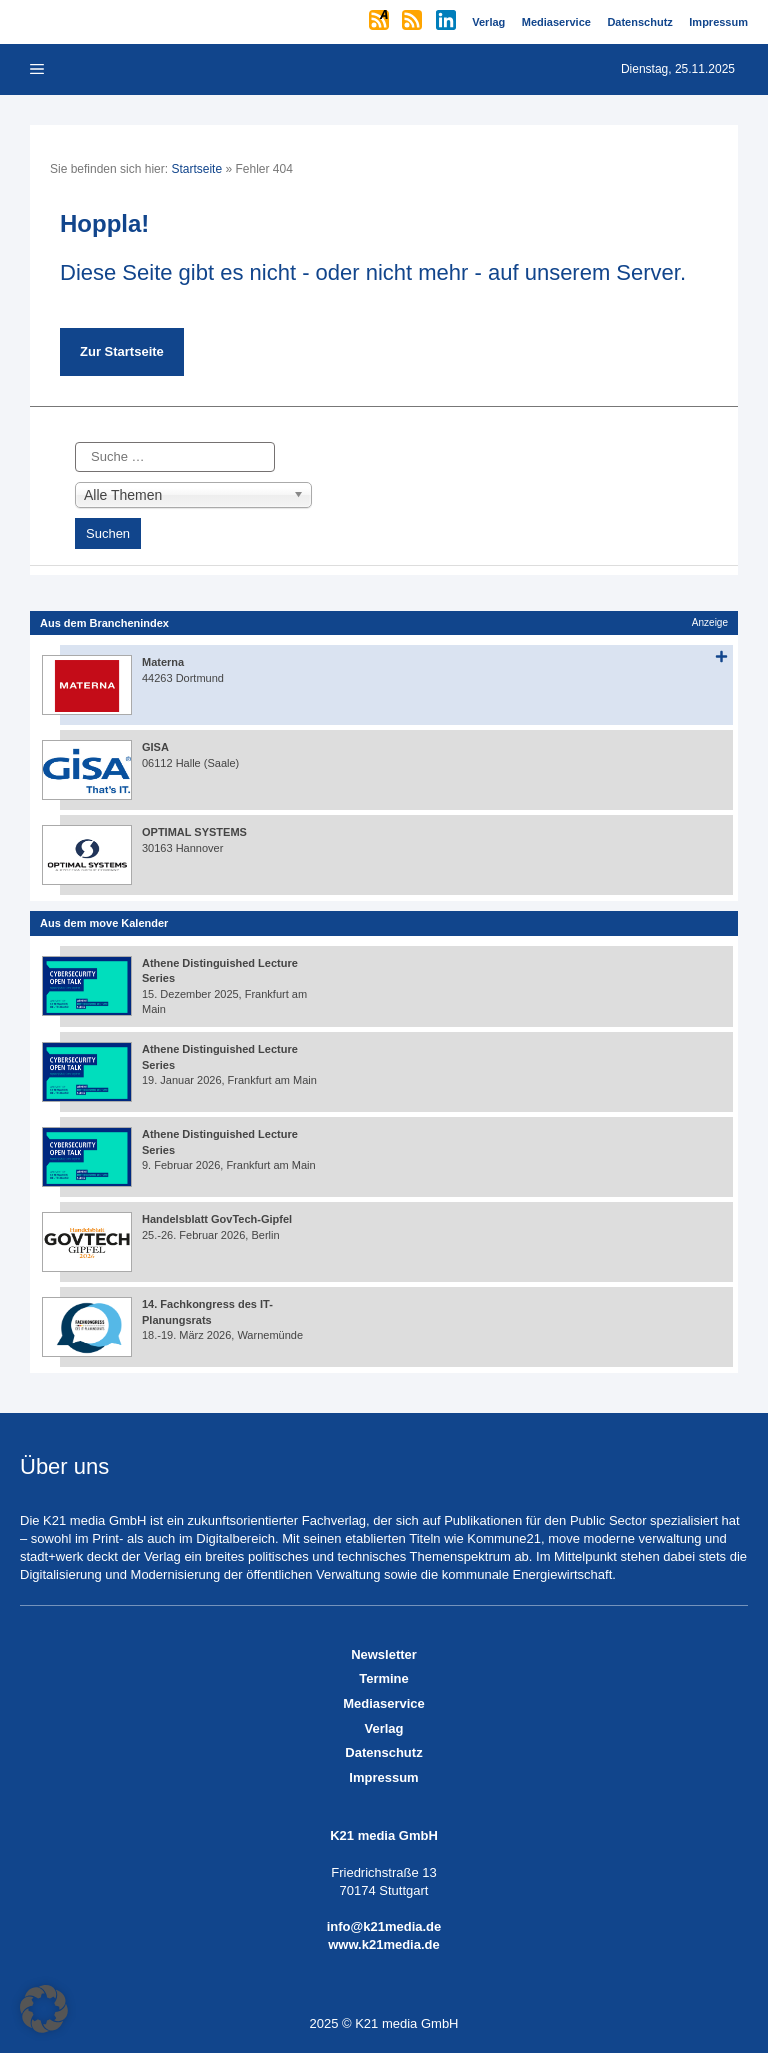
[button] (44, 2009)
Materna (163, 662)
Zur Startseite (122, 351)
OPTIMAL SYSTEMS (194, 832)
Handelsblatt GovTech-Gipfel (217, 1219)
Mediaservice (384, 1703)
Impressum (383, 1777)
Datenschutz (383, 1752)
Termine (384, 1678)
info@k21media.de (384, 1926)
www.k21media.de (384, 1944)
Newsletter (384, 1654)
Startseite (196, 169)
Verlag (383, 1728)
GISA (155, 747)
